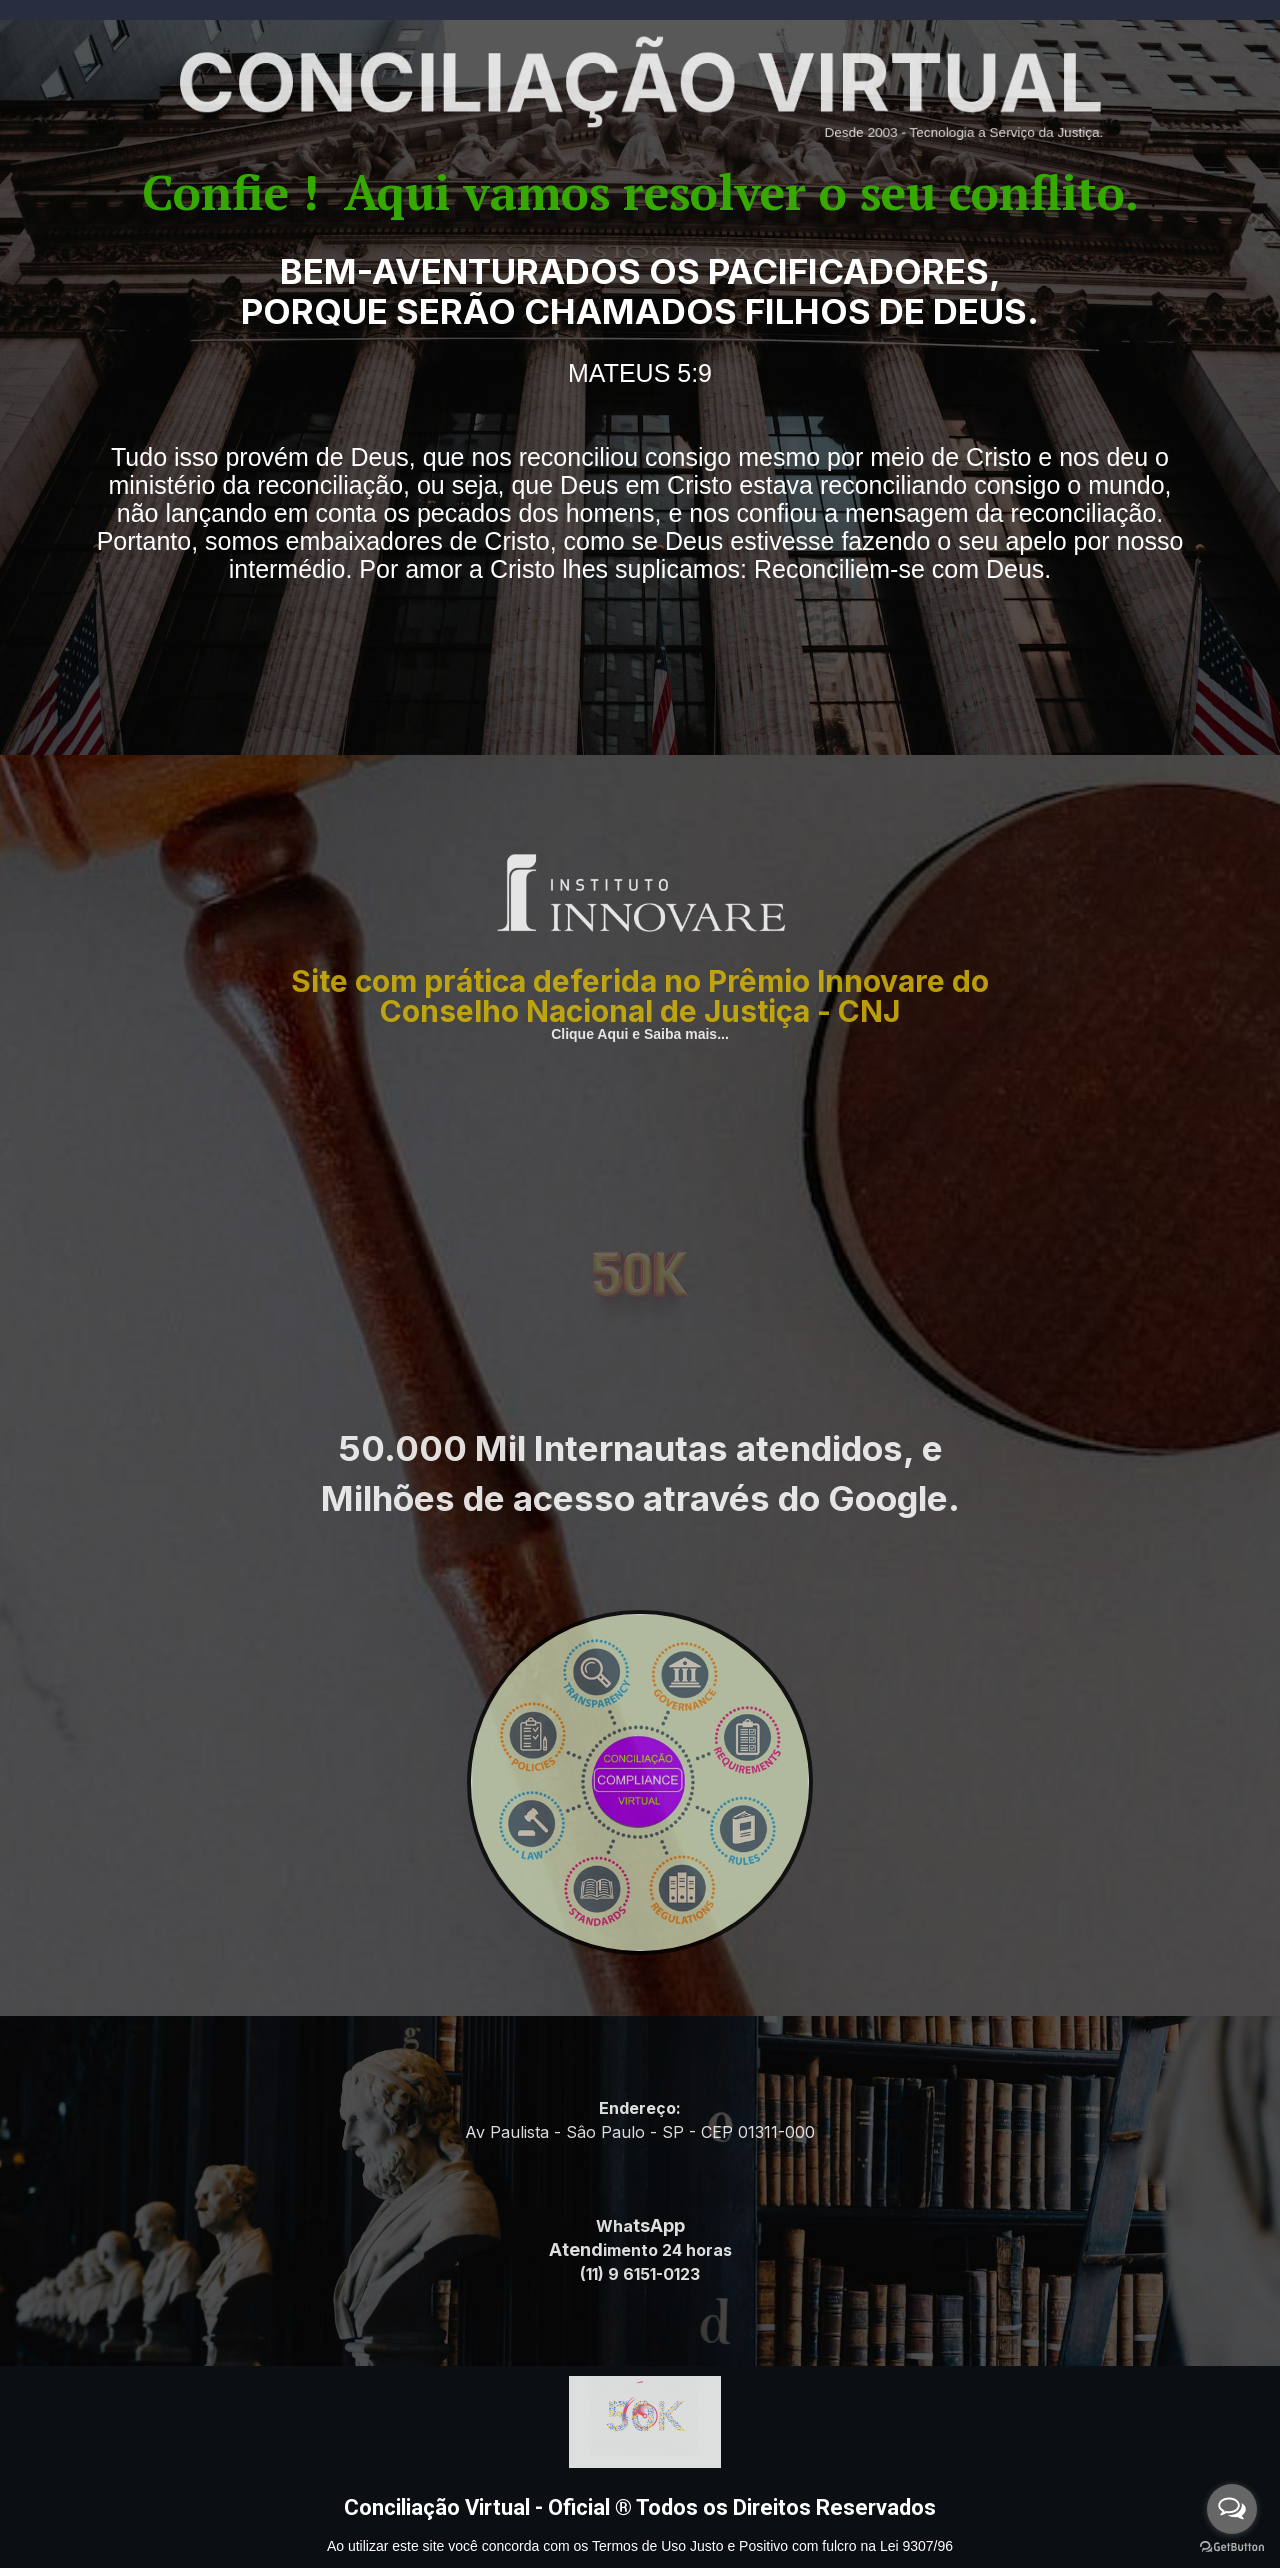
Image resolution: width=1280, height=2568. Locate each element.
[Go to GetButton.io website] (1232, 2547)
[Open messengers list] (1232, 2509)
